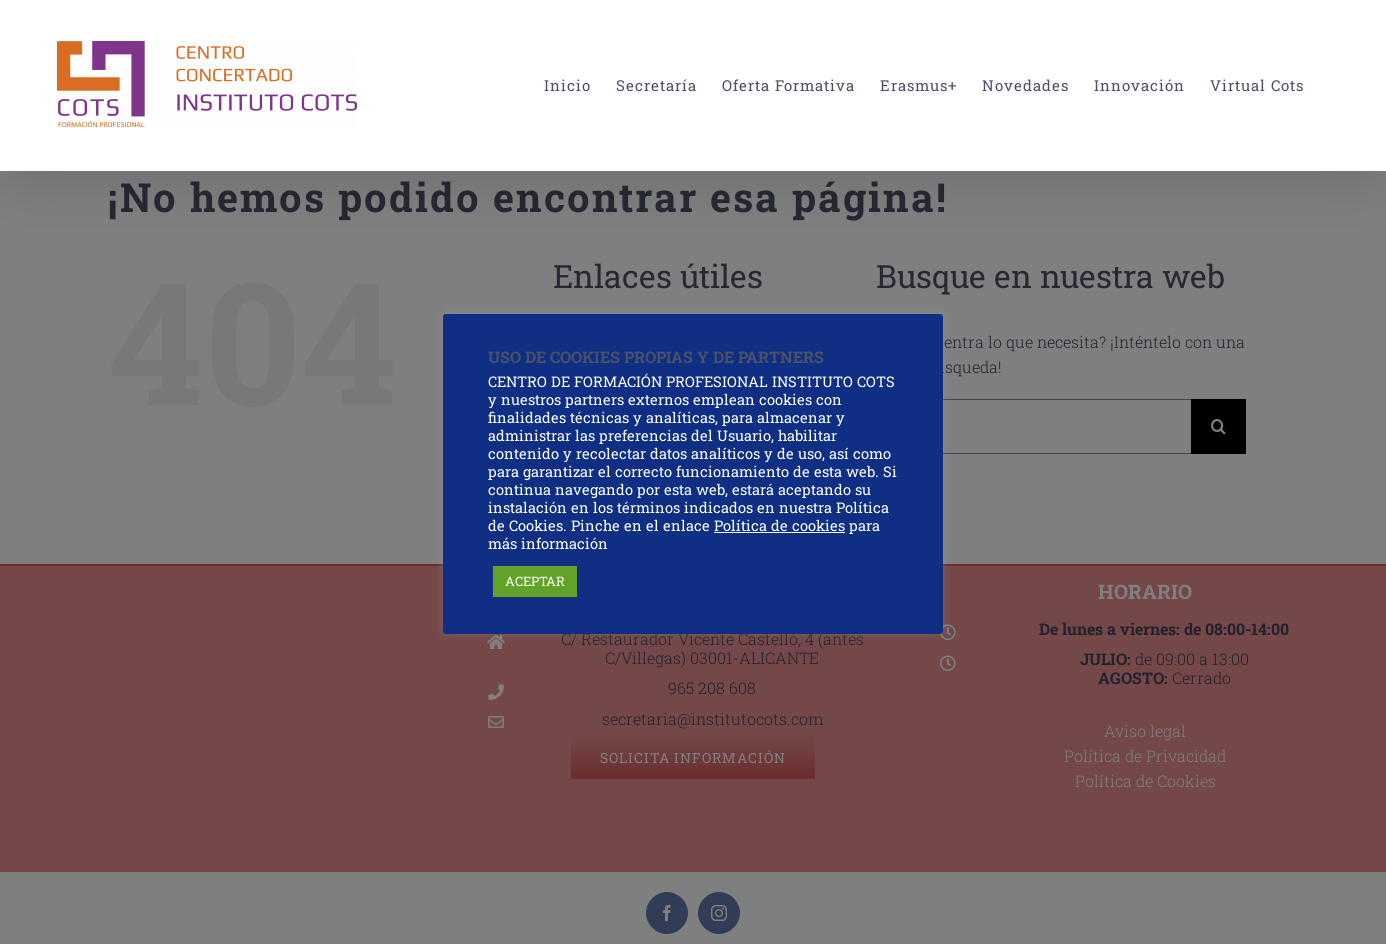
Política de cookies (779, 525)
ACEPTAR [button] (535, 581)
